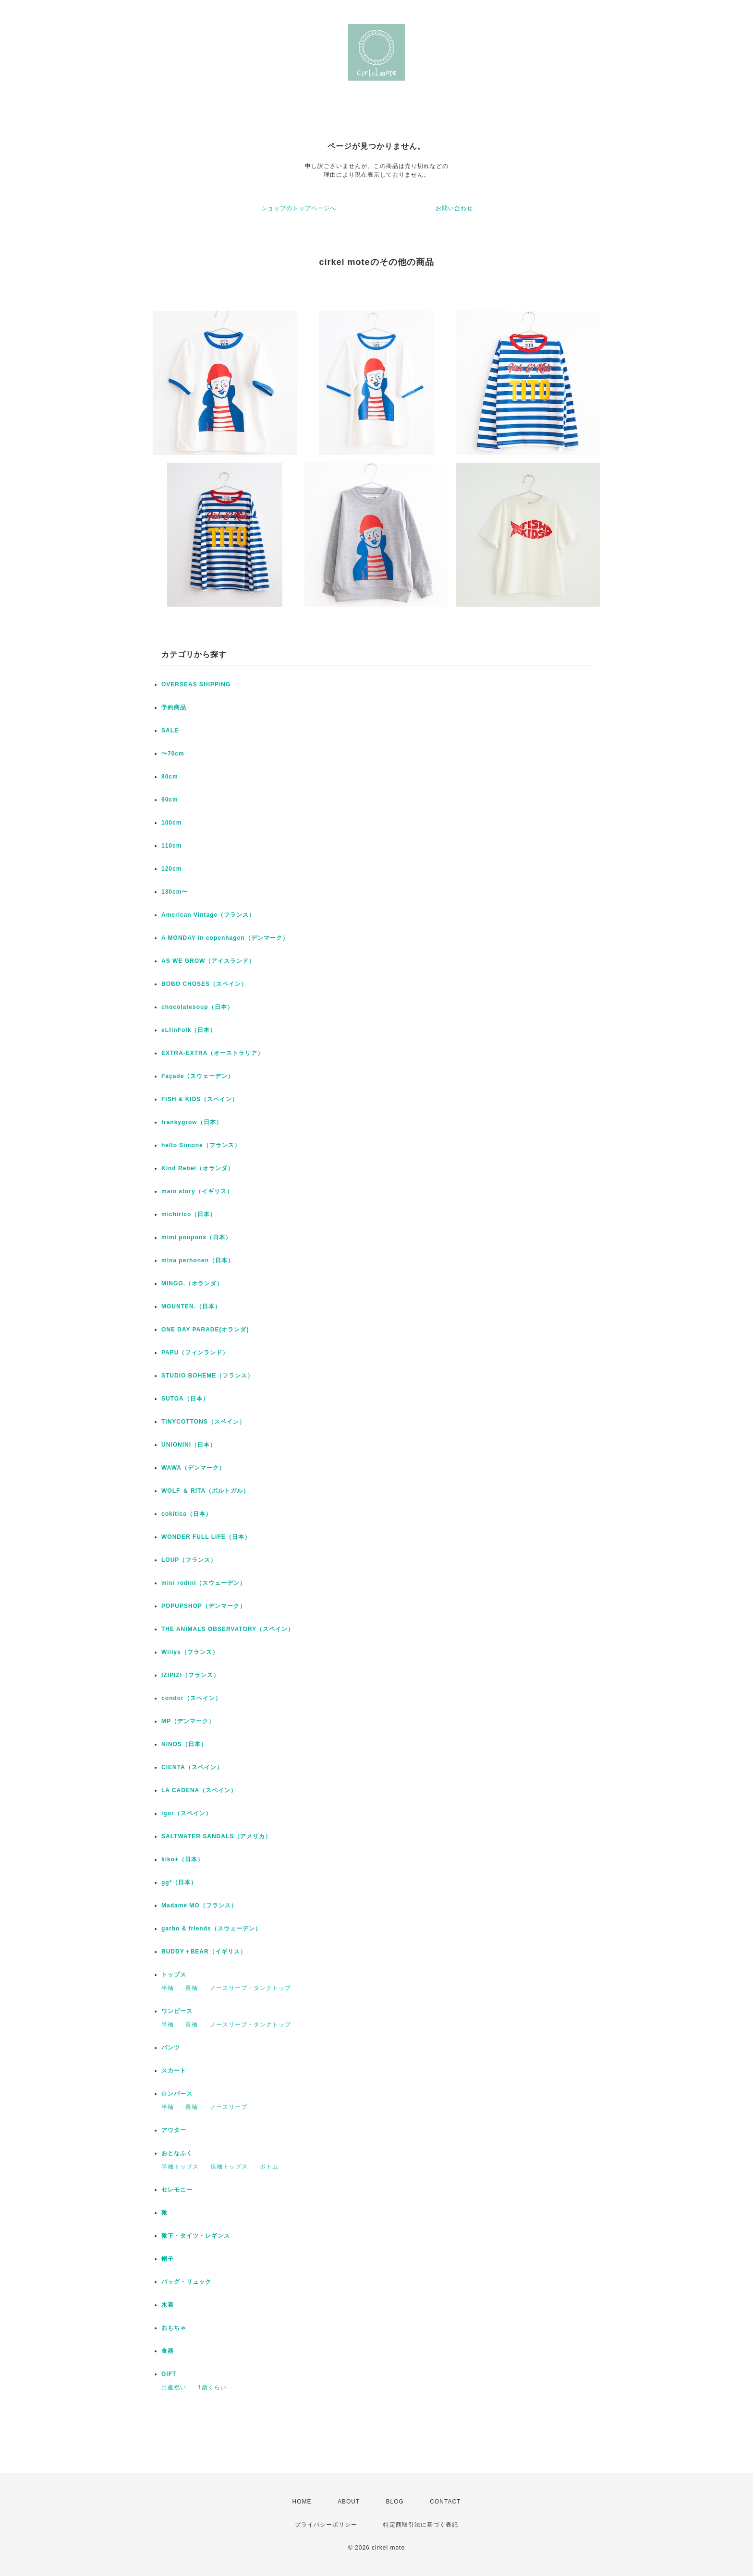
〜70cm (172, 753)
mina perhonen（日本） (197, 1260)
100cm (171, 822)
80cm (169, 776)
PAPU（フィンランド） (195, 1352)
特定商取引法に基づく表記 (420, 2524)
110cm (171, 845)
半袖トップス (180, 2166)
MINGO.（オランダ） (192, 1283)
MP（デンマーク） (188, 1721)
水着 (167, 2304)
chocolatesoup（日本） (197, 1007)
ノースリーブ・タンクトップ (250, 1988)
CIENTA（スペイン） (192, 1767)
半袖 (167, 1988)
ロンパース (177, 2093)
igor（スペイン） (186, 1813)
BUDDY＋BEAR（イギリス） (203, 1951)
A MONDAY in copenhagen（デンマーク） (225, 938)
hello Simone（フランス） (201, 1145)
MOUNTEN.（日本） (191, 1306)
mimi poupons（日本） (196, 1237)
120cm (171, 868)
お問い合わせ (454, 208)
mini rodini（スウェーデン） (203, 1583)
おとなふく (177, 2153)
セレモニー (177, 2189)
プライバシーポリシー (326, 2524)
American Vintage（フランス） (208, 914)
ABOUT (349, 2501)
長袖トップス (229, 2166)
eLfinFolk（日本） (188, 1030)
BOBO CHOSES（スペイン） (204, 984)
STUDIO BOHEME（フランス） (207, 1375)
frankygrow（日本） (191, 1122)
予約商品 (173, 707)
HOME (302, 2501)
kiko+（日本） (182, 1859)
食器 (167, 2351)
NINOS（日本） (184, 1744)
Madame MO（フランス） (199, 1905)
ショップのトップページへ (298, 208)
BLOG (395, 2501)
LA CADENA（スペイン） (199, 1790)
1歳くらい (212, 2387)
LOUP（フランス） (189, 1560)
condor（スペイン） (191, 1698)
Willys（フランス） (190, 1652)
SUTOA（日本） (185, 1398)
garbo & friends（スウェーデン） (211, 1928)
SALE (170, 730)
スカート (173, 2070)
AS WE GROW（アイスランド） (208, 961)
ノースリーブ (228, 2107)
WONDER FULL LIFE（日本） (206, 1537)
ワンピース (177, 2011)
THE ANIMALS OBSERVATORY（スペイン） (227, 1629)
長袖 (191, 1988)
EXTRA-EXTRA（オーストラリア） (212, 1053)
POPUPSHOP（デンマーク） (203, 1606)
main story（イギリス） (197, 1191)
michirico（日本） (188, 1214)
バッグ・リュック (186, 2281)
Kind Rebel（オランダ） (197, 1168)
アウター (173, 2130)
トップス (173, 1974)
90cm (169, 799)
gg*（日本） (179, 1882)
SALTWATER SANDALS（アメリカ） (216, 1836)
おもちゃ (173, 2327)
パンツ (170, 2047)
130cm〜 (174, 891)
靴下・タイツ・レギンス (195, 2235)
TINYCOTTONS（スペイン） (203, 1421)
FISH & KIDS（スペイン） (199, 1099)
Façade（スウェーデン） (197, 1076)
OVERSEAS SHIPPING (196, 684)
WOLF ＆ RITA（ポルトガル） (205, 1490)
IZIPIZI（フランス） (190, 1675)
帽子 (167, 2258)
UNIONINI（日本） (188, 1444)
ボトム (269, 2166)
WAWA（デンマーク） (193, 1467)
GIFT (168, 2374)
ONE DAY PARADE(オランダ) (205, 1329)
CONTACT (445, 2501)
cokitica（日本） (186, 1513)
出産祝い (173, 2387)
